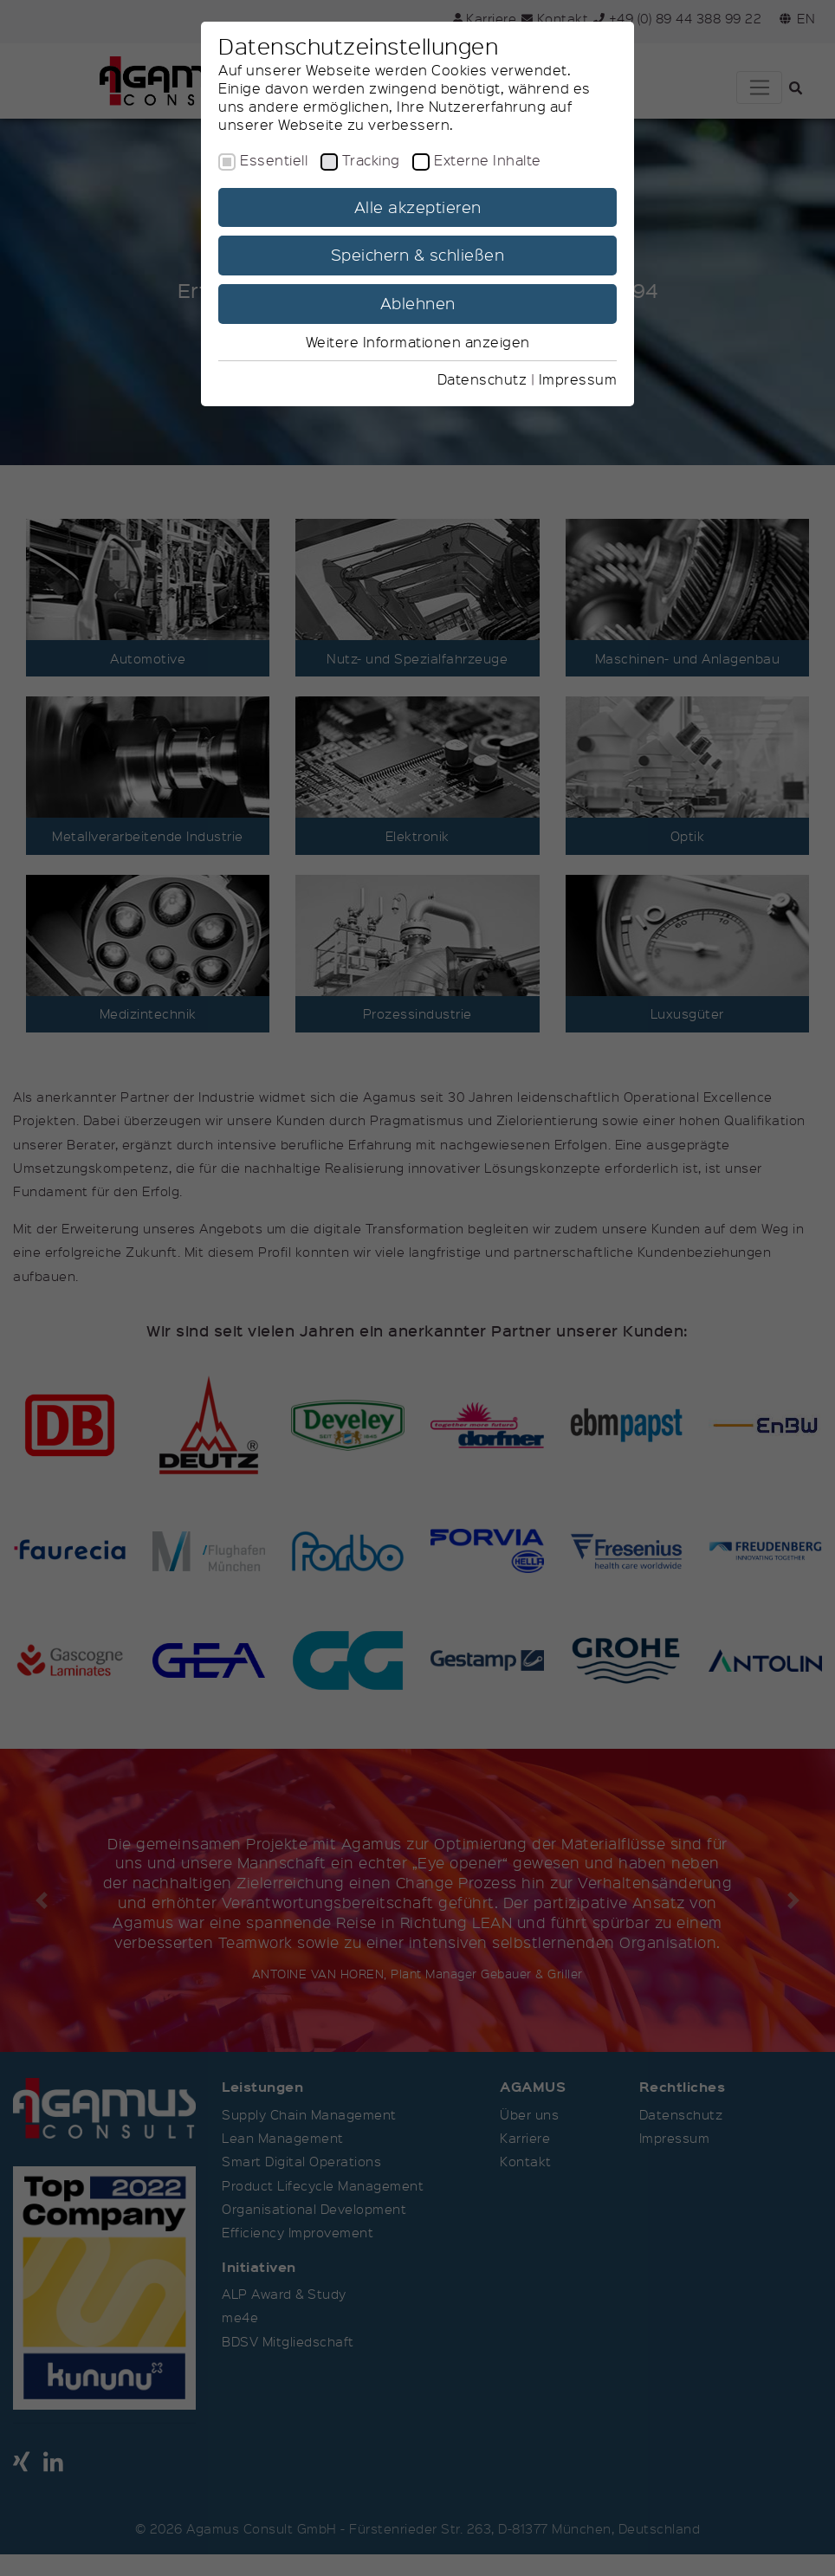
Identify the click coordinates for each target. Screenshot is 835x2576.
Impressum (578, 379)
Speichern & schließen (418, 254)
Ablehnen (418, 303)
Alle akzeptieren (418, 207)
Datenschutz (482, 379)
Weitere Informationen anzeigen (418, 342)
